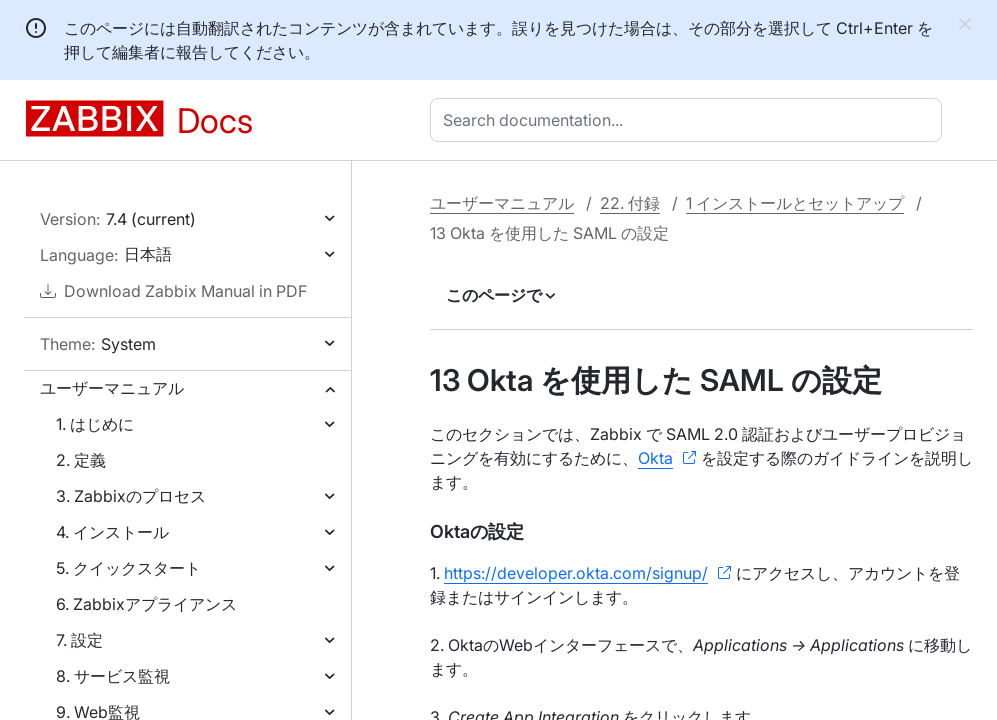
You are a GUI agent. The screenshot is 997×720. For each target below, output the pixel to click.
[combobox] (690, 120)
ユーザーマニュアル (112, 388)
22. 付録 (630, 203)
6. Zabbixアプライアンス (146, 604)
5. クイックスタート (128, 568)
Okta (655, 458)
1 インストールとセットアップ (795, 203)
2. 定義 (81, 460)
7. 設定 (79, 640)
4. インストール (112, 532)
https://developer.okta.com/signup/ (576, 573)
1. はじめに (95, 424)
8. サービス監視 (113, 676)
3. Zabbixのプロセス (131, 496)
